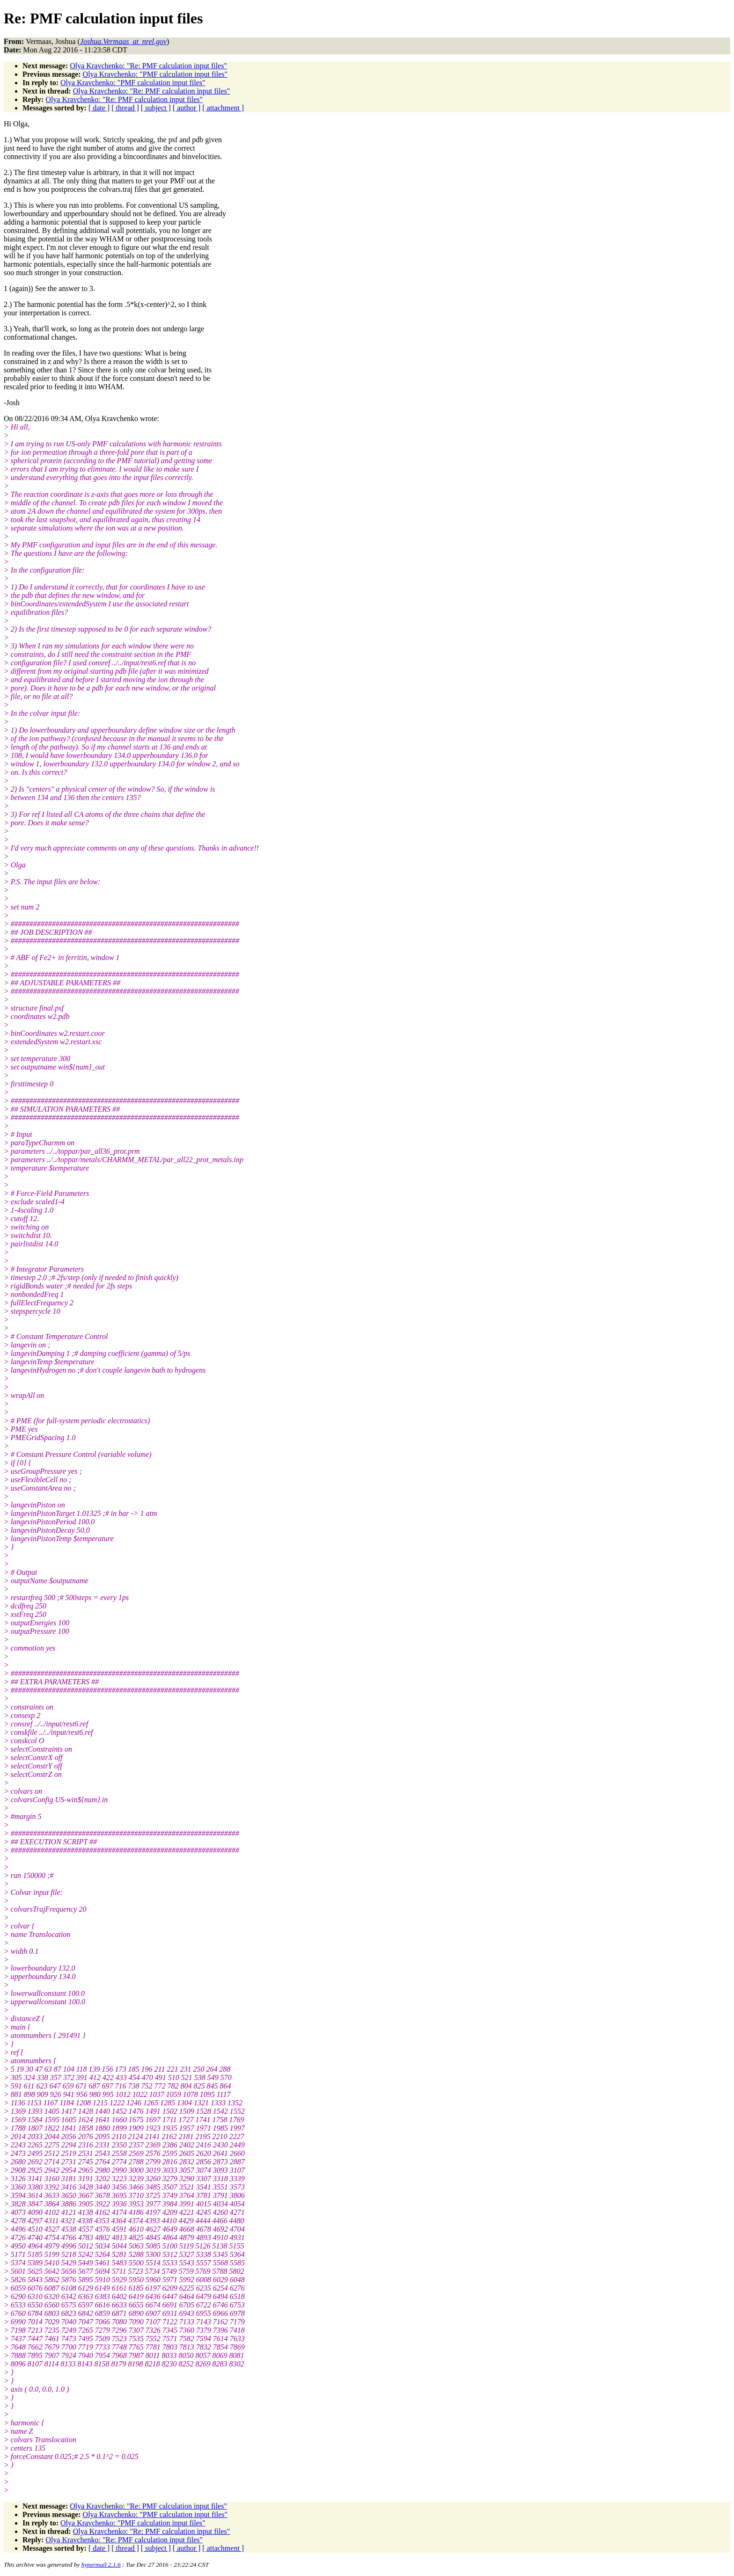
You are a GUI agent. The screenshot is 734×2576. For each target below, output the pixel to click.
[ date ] (99, 108)
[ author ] (187, 108)
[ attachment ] (223, 108)
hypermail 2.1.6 (101, 2564)
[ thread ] (125, 108)
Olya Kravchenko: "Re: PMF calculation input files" (148, 66)
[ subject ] (156, 108)
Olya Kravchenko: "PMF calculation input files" (155, 74)
